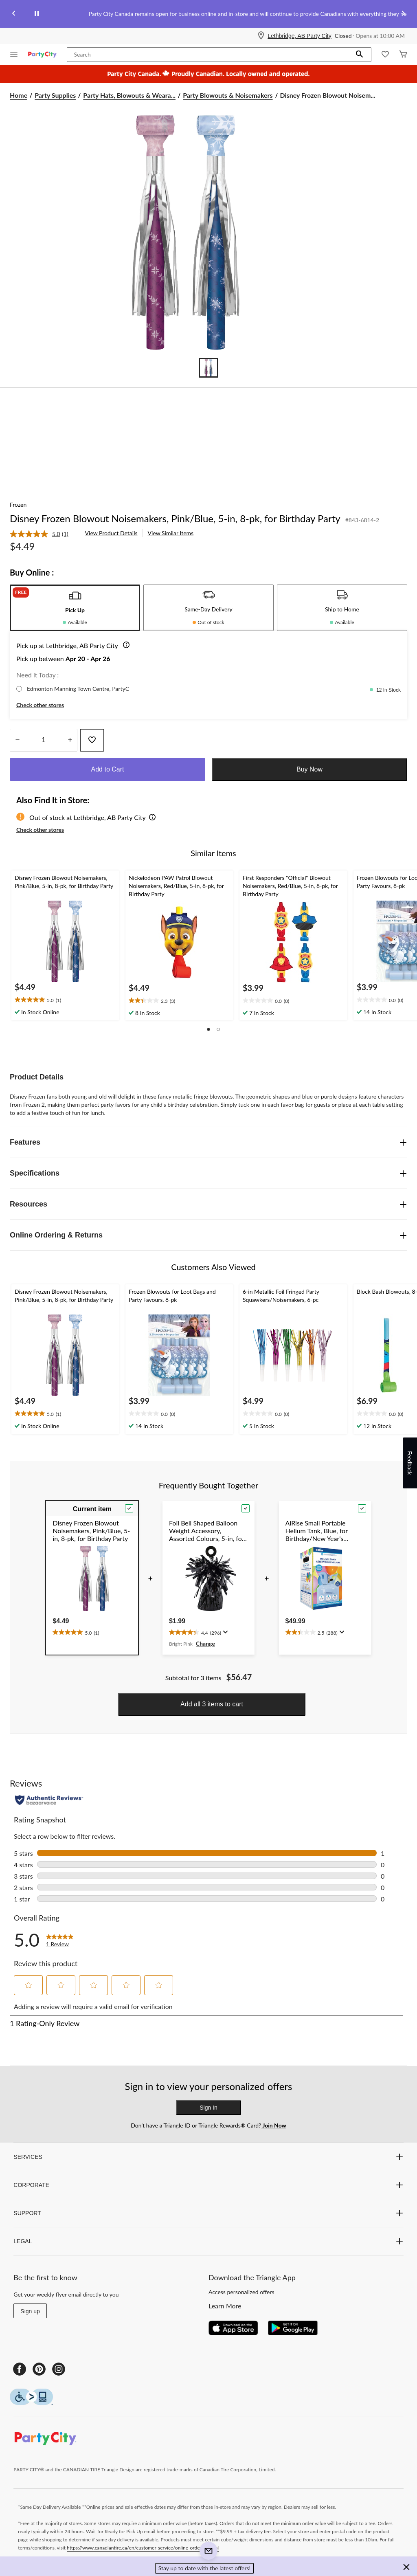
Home (18, 95)
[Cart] (403, 54)
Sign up (30, 2311)
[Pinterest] (39, 2369)
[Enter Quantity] (43, 740)
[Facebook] (19, 2369)
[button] (359, 54)
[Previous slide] (14, 14)
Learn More (224, 2306)
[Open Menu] (14, 55)
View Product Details (111, 533)
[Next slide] (403, 14)
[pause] (37, 14)
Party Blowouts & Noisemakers (227, 95)
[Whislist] (385, 54)
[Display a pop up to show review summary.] (224, 1632)
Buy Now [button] (309, 769)
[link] (42, 534)
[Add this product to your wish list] (92, 740)
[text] (65, 1000)
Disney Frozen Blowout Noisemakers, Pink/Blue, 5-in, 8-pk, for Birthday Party (175, 518)
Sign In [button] (208, 2107)
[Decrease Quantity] (17, 740)
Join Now (273, 2125)
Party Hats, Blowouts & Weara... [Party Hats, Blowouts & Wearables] (129, 95)
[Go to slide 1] (208, 368)
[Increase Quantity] (70, 740)
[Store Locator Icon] (261, 36)
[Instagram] (58, 2369)
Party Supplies (55, 95)
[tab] (75, 608)
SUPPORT (208, 2213)
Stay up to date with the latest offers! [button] (204, 2568)
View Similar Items (171, 533)
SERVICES (208, 2157)
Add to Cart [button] (107, 769)
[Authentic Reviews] (49, 1800)
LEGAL (208, 2241)
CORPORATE (208, 2185)
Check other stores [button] (40, 704)
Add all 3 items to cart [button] (211, 1704)
